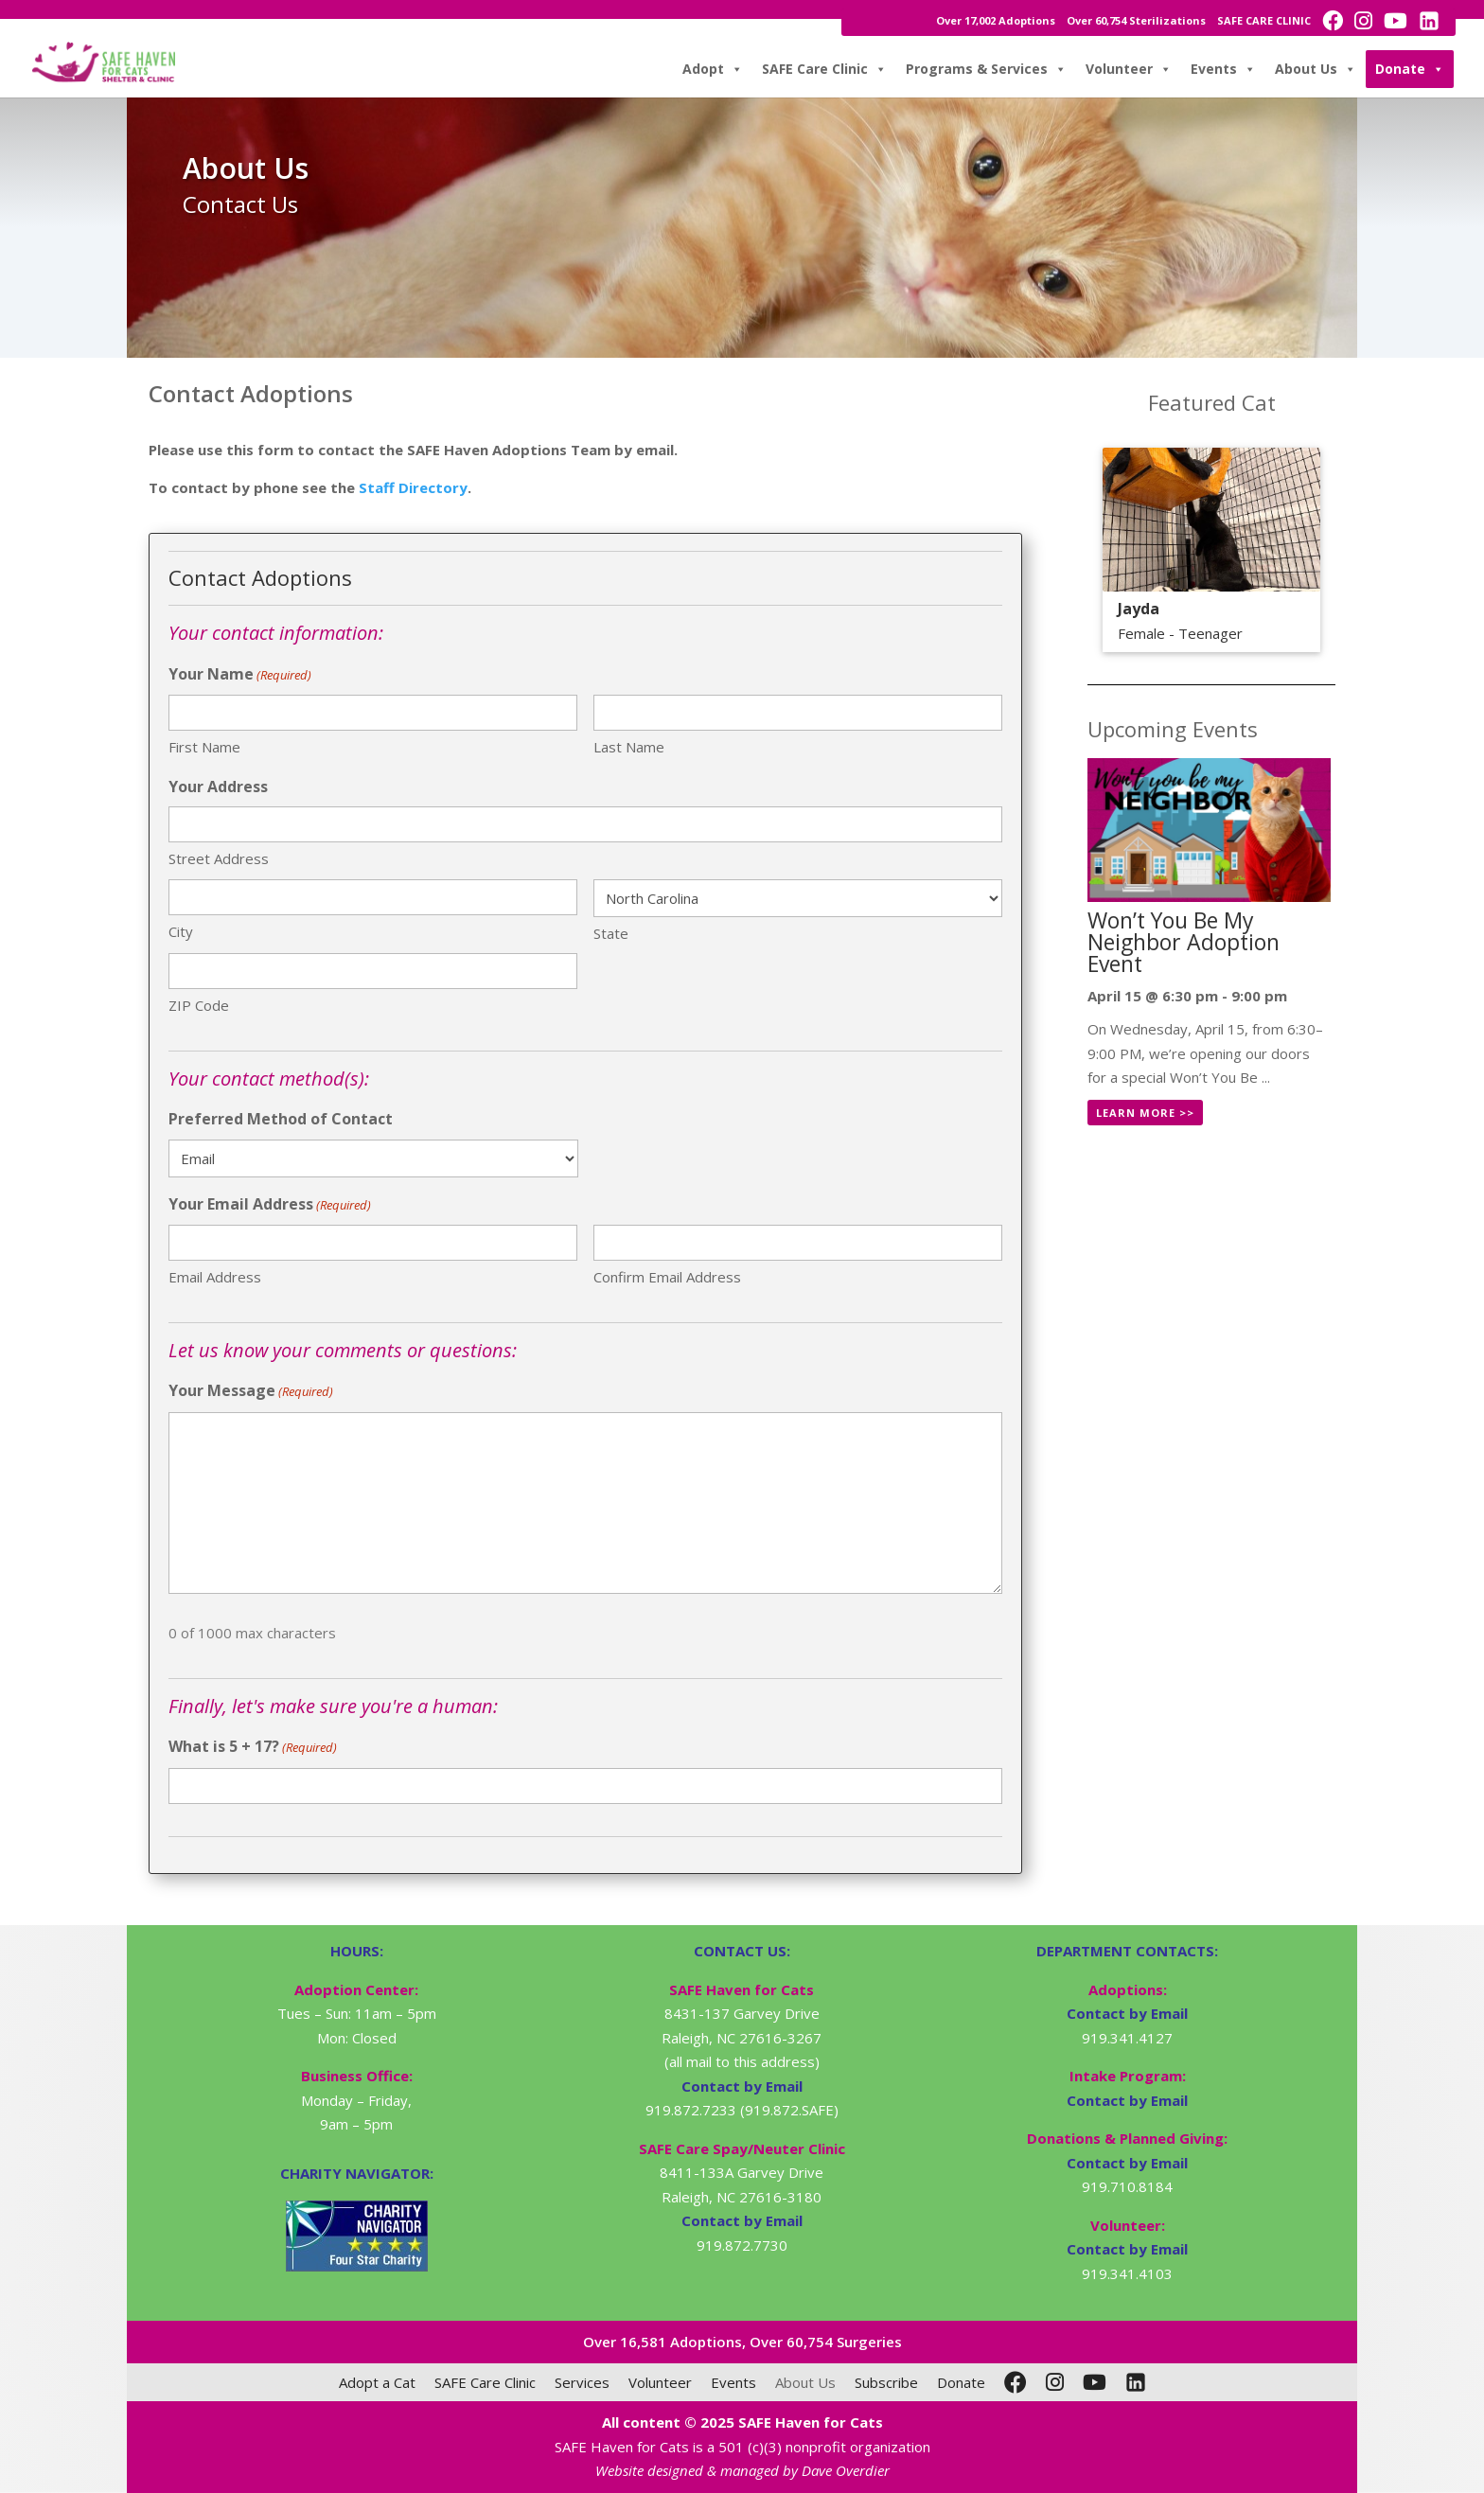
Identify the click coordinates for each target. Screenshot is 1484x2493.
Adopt (712, 69)
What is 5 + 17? (252, 1748)
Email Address (214, 1276)
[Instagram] (1054, 2382)
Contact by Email (1127, 2013)
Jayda (1138, 608)
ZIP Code (198, 1005)
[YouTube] (1094, 2382)
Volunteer (1129, 69)
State (610, 933)
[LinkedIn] (1136, 2382)
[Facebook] (1015, 2382)
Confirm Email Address (667, 1276)
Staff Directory (413, 487)
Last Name (628, 746)
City (180, 931)
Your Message (250, 1392)
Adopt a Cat (377, 2382)
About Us (1315, 69)
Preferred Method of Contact (280, 1118)
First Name (204, 746)
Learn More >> (1145, 1112)
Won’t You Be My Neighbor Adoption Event (1183, 942)
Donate (1409, 69)
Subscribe (886, 2382)
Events (1223, 69)
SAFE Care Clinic (824, 69)
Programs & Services (986, 69)
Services (582, 2382)
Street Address (218, 858)
